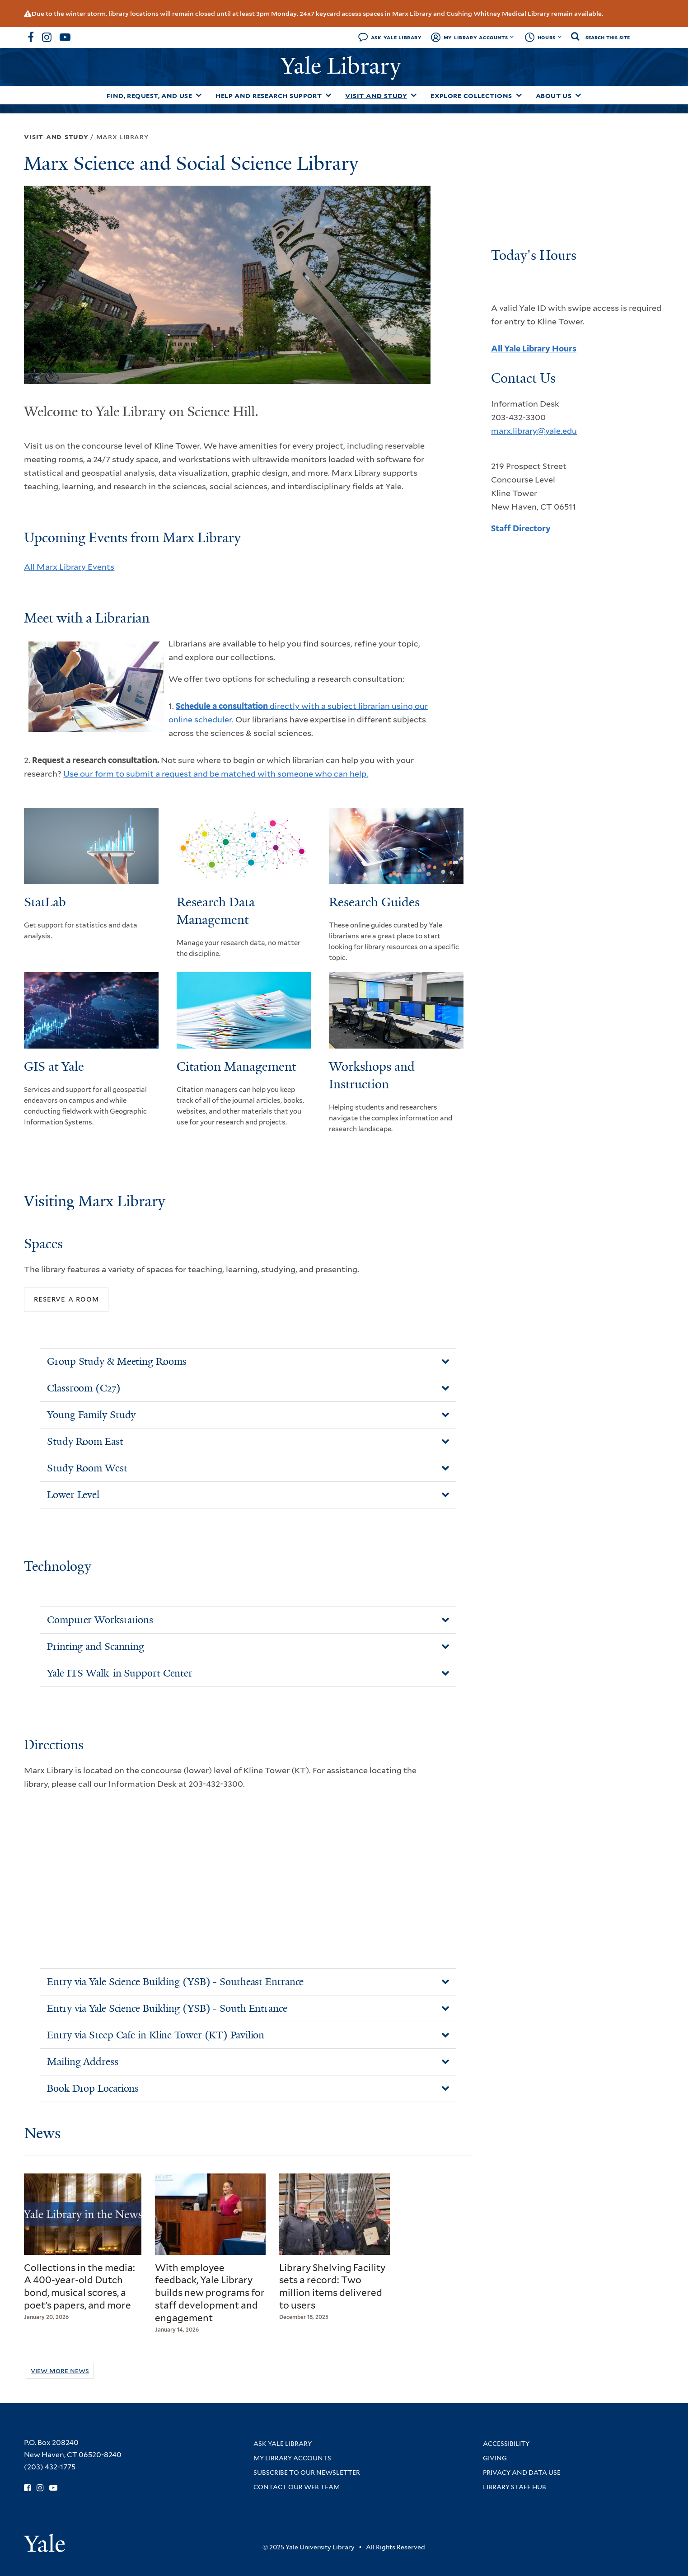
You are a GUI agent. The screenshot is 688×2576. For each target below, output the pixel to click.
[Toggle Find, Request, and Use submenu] (199, 95)
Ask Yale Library (396, 37)
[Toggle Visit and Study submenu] (414, 95)
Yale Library (344, 66)
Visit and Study (376, 95)
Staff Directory (521, 528)
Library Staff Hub (514, 2487)
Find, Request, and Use (149, 95)
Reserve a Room (66, 1299)
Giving (495, 2458)
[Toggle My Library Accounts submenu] (512, 37)
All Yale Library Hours (533, 348)
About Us (554, 95)
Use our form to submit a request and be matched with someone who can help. (215, 773)
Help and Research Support (268, 95)
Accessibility (506, 2443)
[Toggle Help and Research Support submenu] (328, 95)
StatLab (45, 902)
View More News (60, 2370)
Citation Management (236, 1066)
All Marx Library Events (69, 566)
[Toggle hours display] (560, 37)
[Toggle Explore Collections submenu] (519, 95)
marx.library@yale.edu (534, 431)
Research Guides (374, 902)
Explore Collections (471, 95)
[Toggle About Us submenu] (578, 95)
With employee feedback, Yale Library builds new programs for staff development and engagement (210, 2293)
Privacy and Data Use (522, 2472)
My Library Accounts (476, 37)
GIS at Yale (54, 1066)
